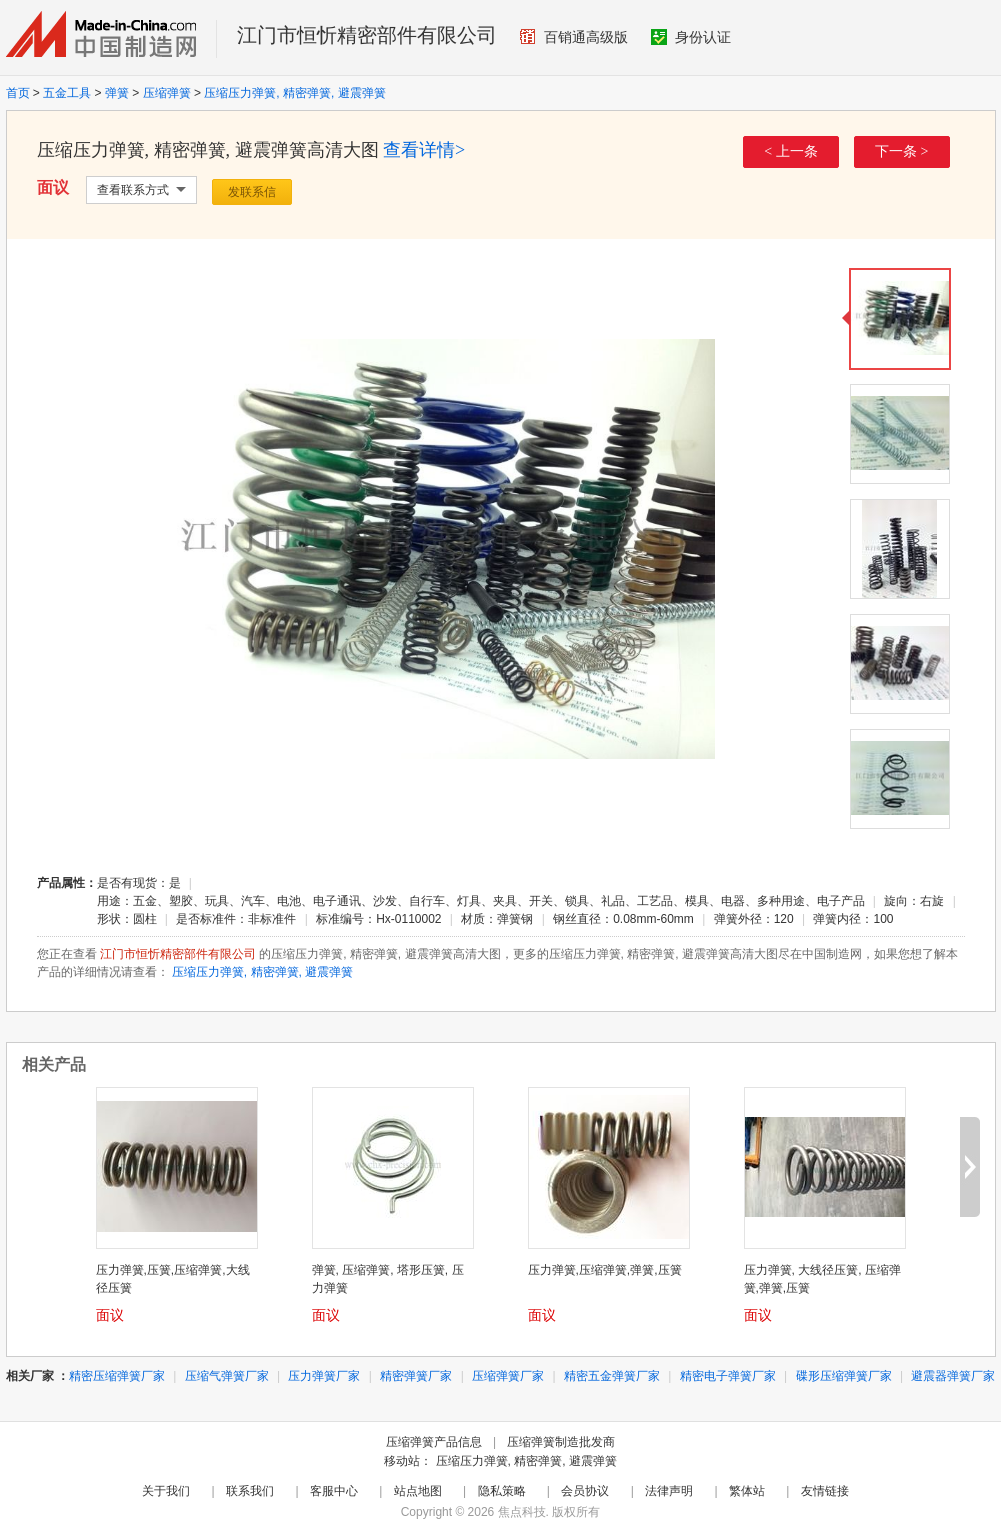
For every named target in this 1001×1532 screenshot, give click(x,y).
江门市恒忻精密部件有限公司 (367, 35)
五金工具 (67, 93)
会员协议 (585, 1491)
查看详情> (424, 150)
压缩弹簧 (167, 93)
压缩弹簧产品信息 (434, 1442)
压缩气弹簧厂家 (227, 1376)
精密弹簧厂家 (416, 1376)
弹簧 (117, 93)
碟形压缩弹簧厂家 (844, 1376)
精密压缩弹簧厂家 (117, 1376)
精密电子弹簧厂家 (728, 1376)
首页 (18, 93)
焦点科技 (522, 1512)
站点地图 (418, 1491)
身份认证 (691, 37)
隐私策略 (502, 1491)
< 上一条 (790, 151)
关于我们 (166, 1491)
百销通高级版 (574, 37)
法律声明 (669, 1491)
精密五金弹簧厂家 (612, 1376)
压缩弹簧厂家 (508, 1376)
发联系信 (252, 192)
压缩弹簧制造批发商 (561, 1442)
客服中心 (334, 1491)
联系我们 (250, 1491)
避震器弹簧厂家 (953, 1376)
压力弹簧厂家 (324, 1376)
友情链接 (825, 1491)
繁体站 (747, 1491)
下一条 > (901, 151)
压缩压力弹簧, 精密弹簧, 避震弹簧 (294, 93)
